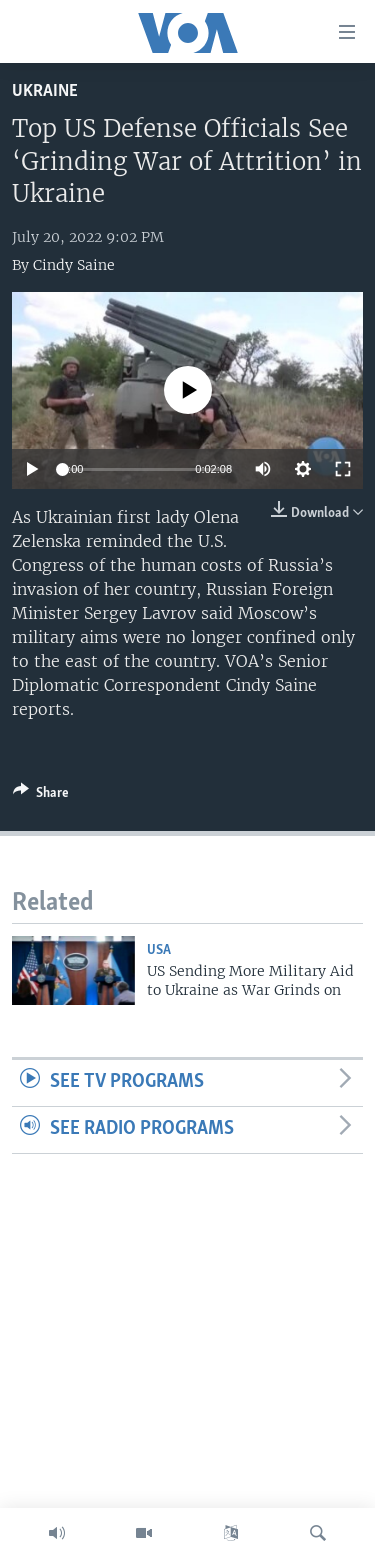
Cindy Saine (74, 265)
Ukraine (45, 91)
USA (159, 950)
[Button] (41, 796)
